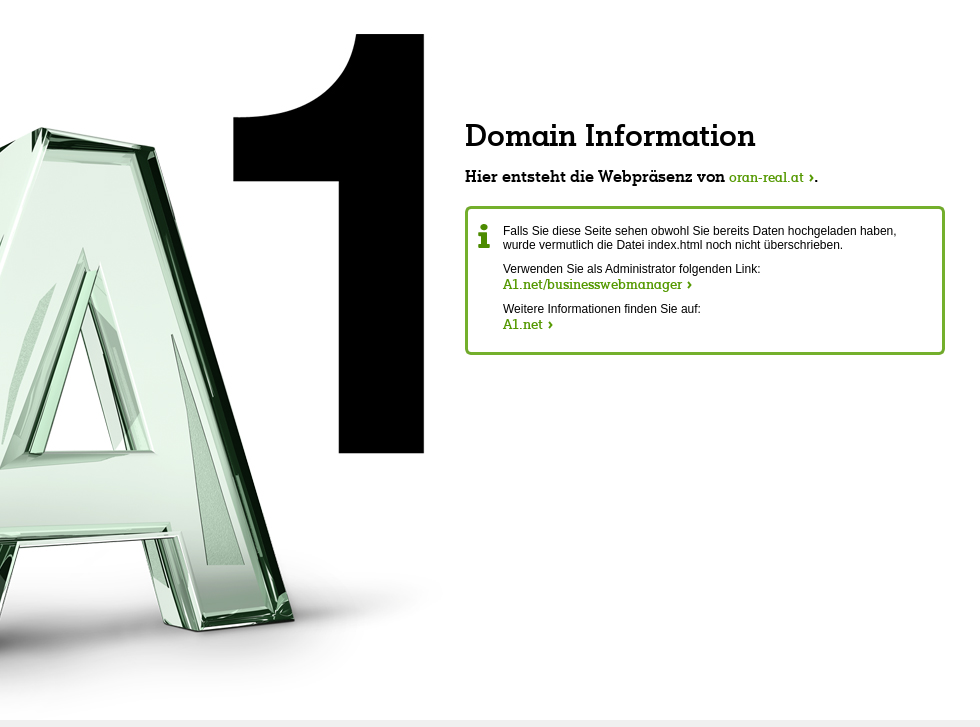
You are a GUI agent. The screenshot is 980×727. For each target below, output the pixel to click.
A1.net (523, 324)
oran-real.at (766, 177)
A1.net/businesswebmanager (592, 284)
